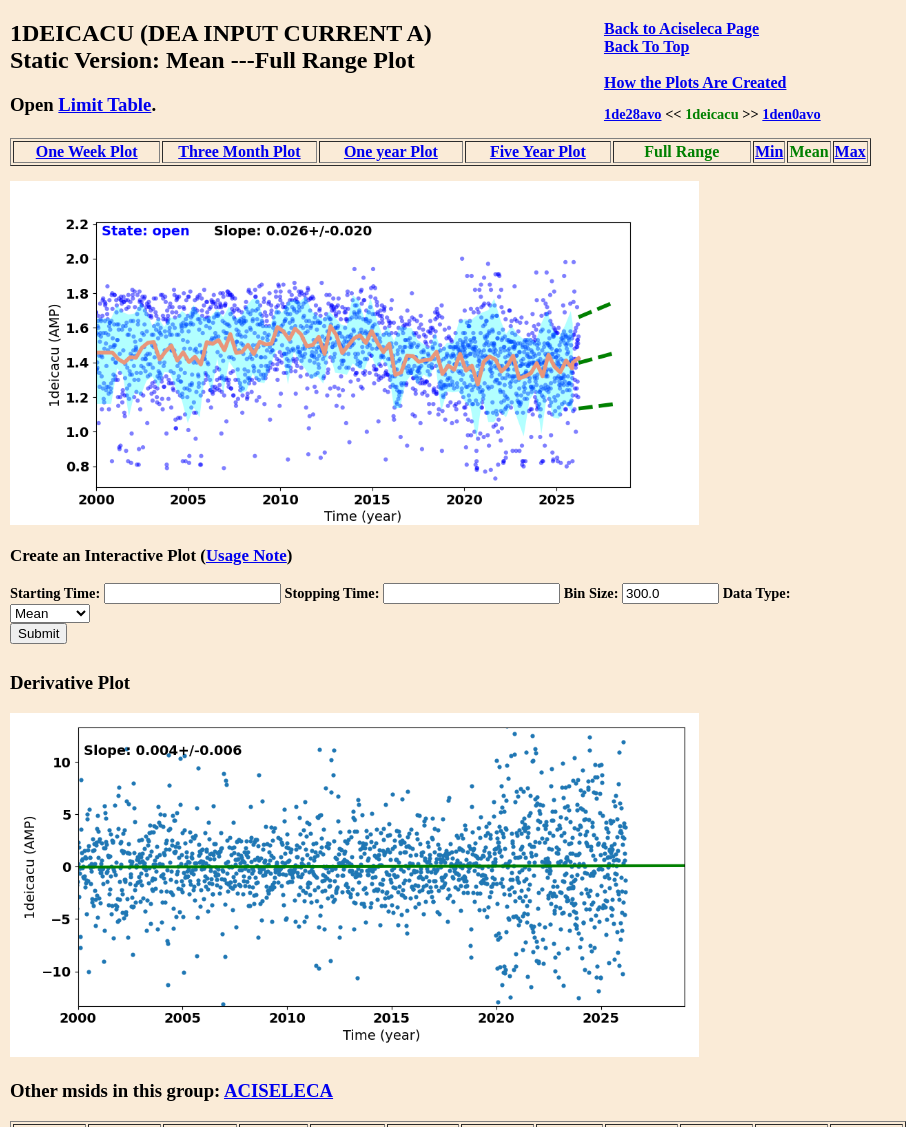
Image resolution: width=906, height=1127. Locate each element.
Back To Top (646, 46)
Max (850, 151)
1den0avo (791, 114)
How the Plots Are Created (695, 82)
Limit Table (104, 104)
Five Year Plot (538, 151)
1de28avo (633, 114)
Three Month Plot (239, 151)
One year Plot (391, 151)
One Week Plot (87, 151)
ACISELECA (278, 1090)
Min (769, 151)
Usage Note (246, 555)
